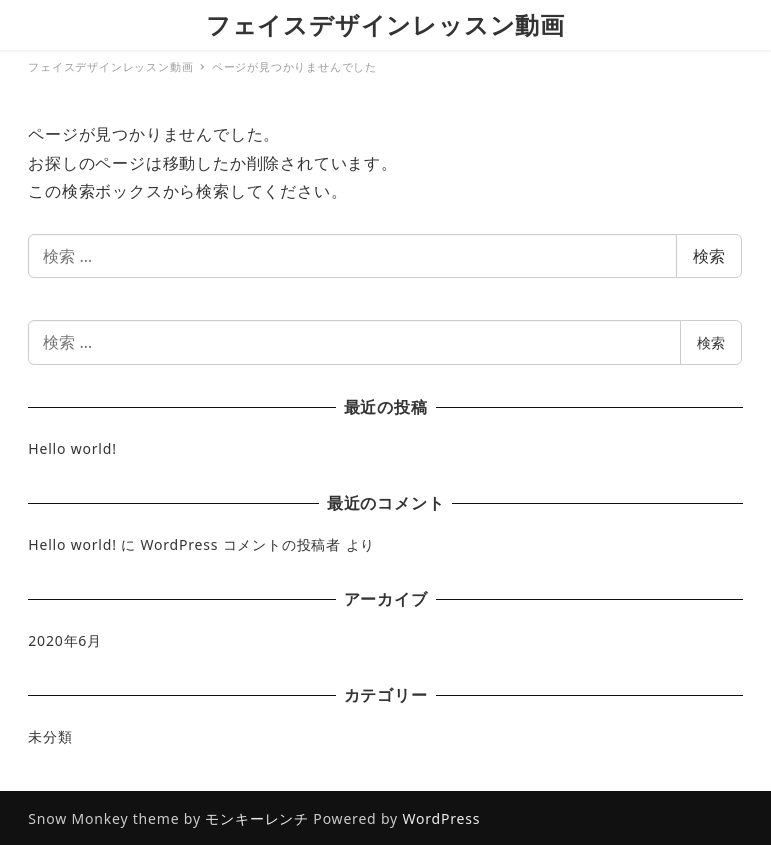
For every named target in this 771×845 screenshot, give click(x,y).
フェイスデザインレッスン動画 (385, 24)
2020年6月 (65, 640)
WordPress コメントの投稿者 (240, 544)
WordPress (441, 818)
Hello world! (72, 448)
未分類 (50, 736)
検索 (709, 256)
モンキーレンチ (257, 818)
